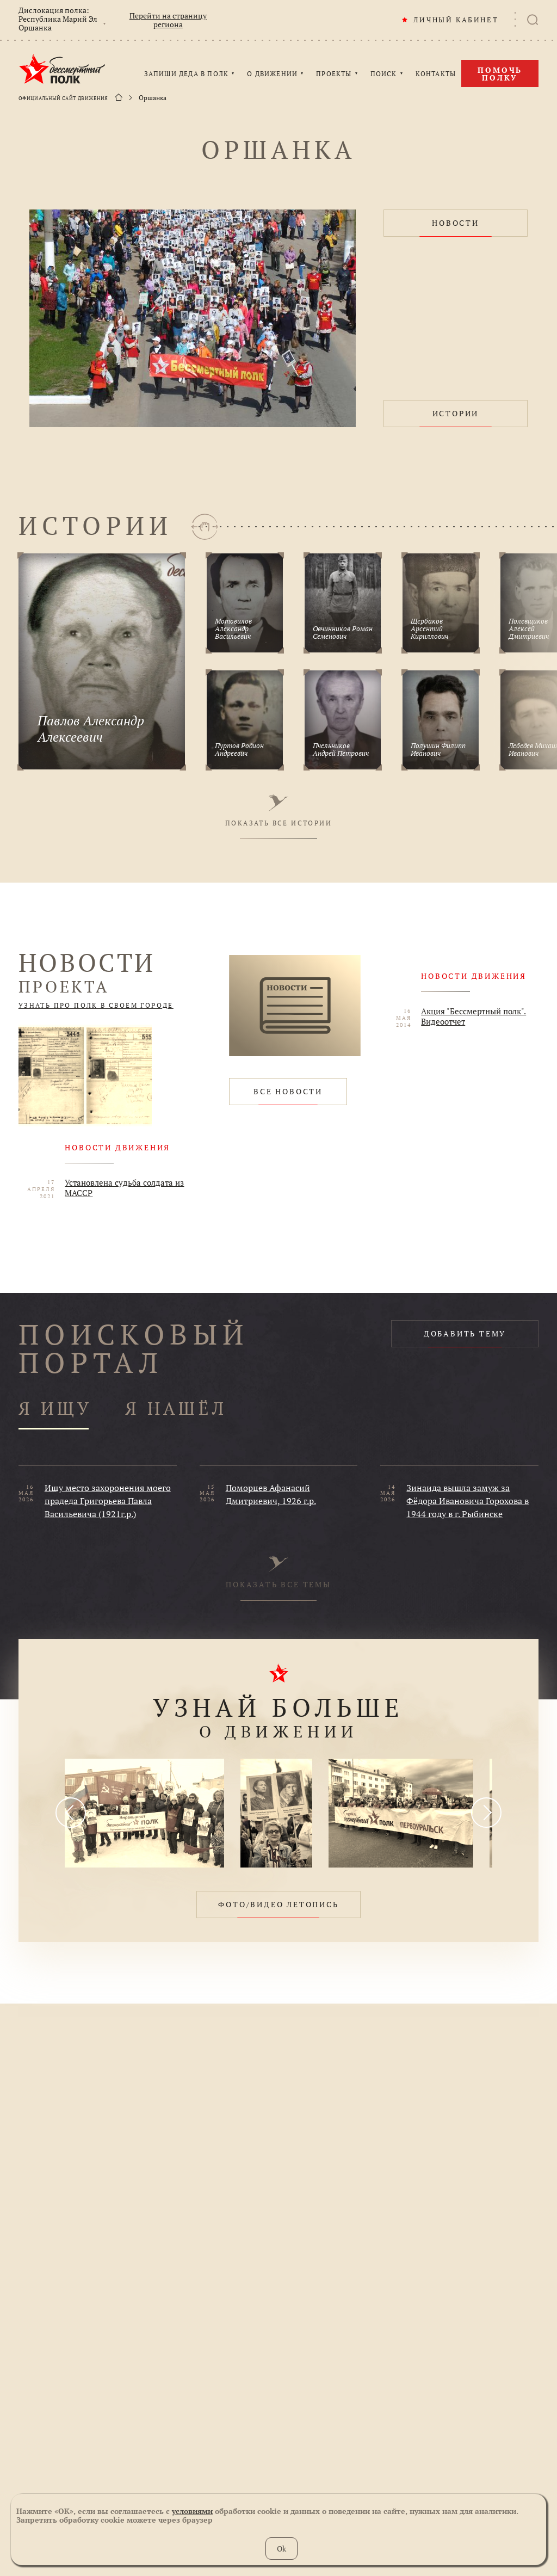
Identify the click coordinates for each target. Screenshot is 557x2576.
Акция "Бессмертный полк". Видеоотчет (473, 1016)
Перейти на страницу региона (168, 20)
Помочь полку (500, 74)
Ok (281, 2548)
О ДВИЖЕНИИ (272, 74)
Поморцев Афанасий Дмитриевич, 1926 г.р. (271, 1494)
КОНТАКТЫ (436, 74)
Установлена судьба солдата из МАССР (124, 1188)
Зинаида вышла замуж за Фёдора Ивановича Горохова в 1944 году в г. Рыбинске (467, 1501)
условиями (192, 2511)
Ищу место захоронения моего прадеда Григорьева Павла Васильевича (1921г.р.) (108, 1501)
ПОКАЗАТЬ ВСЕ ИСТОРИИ (278, 810)
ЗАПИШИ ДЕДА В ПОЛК (186, 74)
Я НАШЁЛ (176, 1409)
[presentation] (70, 1812)
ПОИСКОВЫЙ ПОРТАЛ (133, 1348)
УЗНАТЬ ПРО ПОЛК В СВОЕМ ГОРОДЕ (96, 1005)
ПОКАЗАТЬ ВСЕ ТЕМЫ (278, 1572)
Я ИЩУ (55, 1409)
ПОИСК (383, 74)
